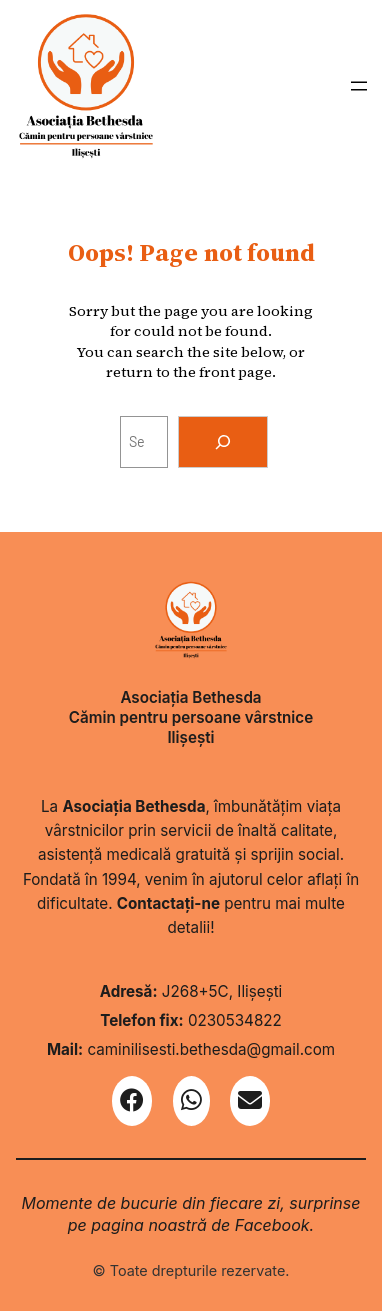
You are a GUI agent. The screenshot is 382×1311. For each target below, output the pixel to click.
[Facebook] (132, 1101)
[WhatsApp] (191, 1101)
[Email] (250, 1101)
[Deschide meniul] (359, 86)
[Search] (223, 442)
